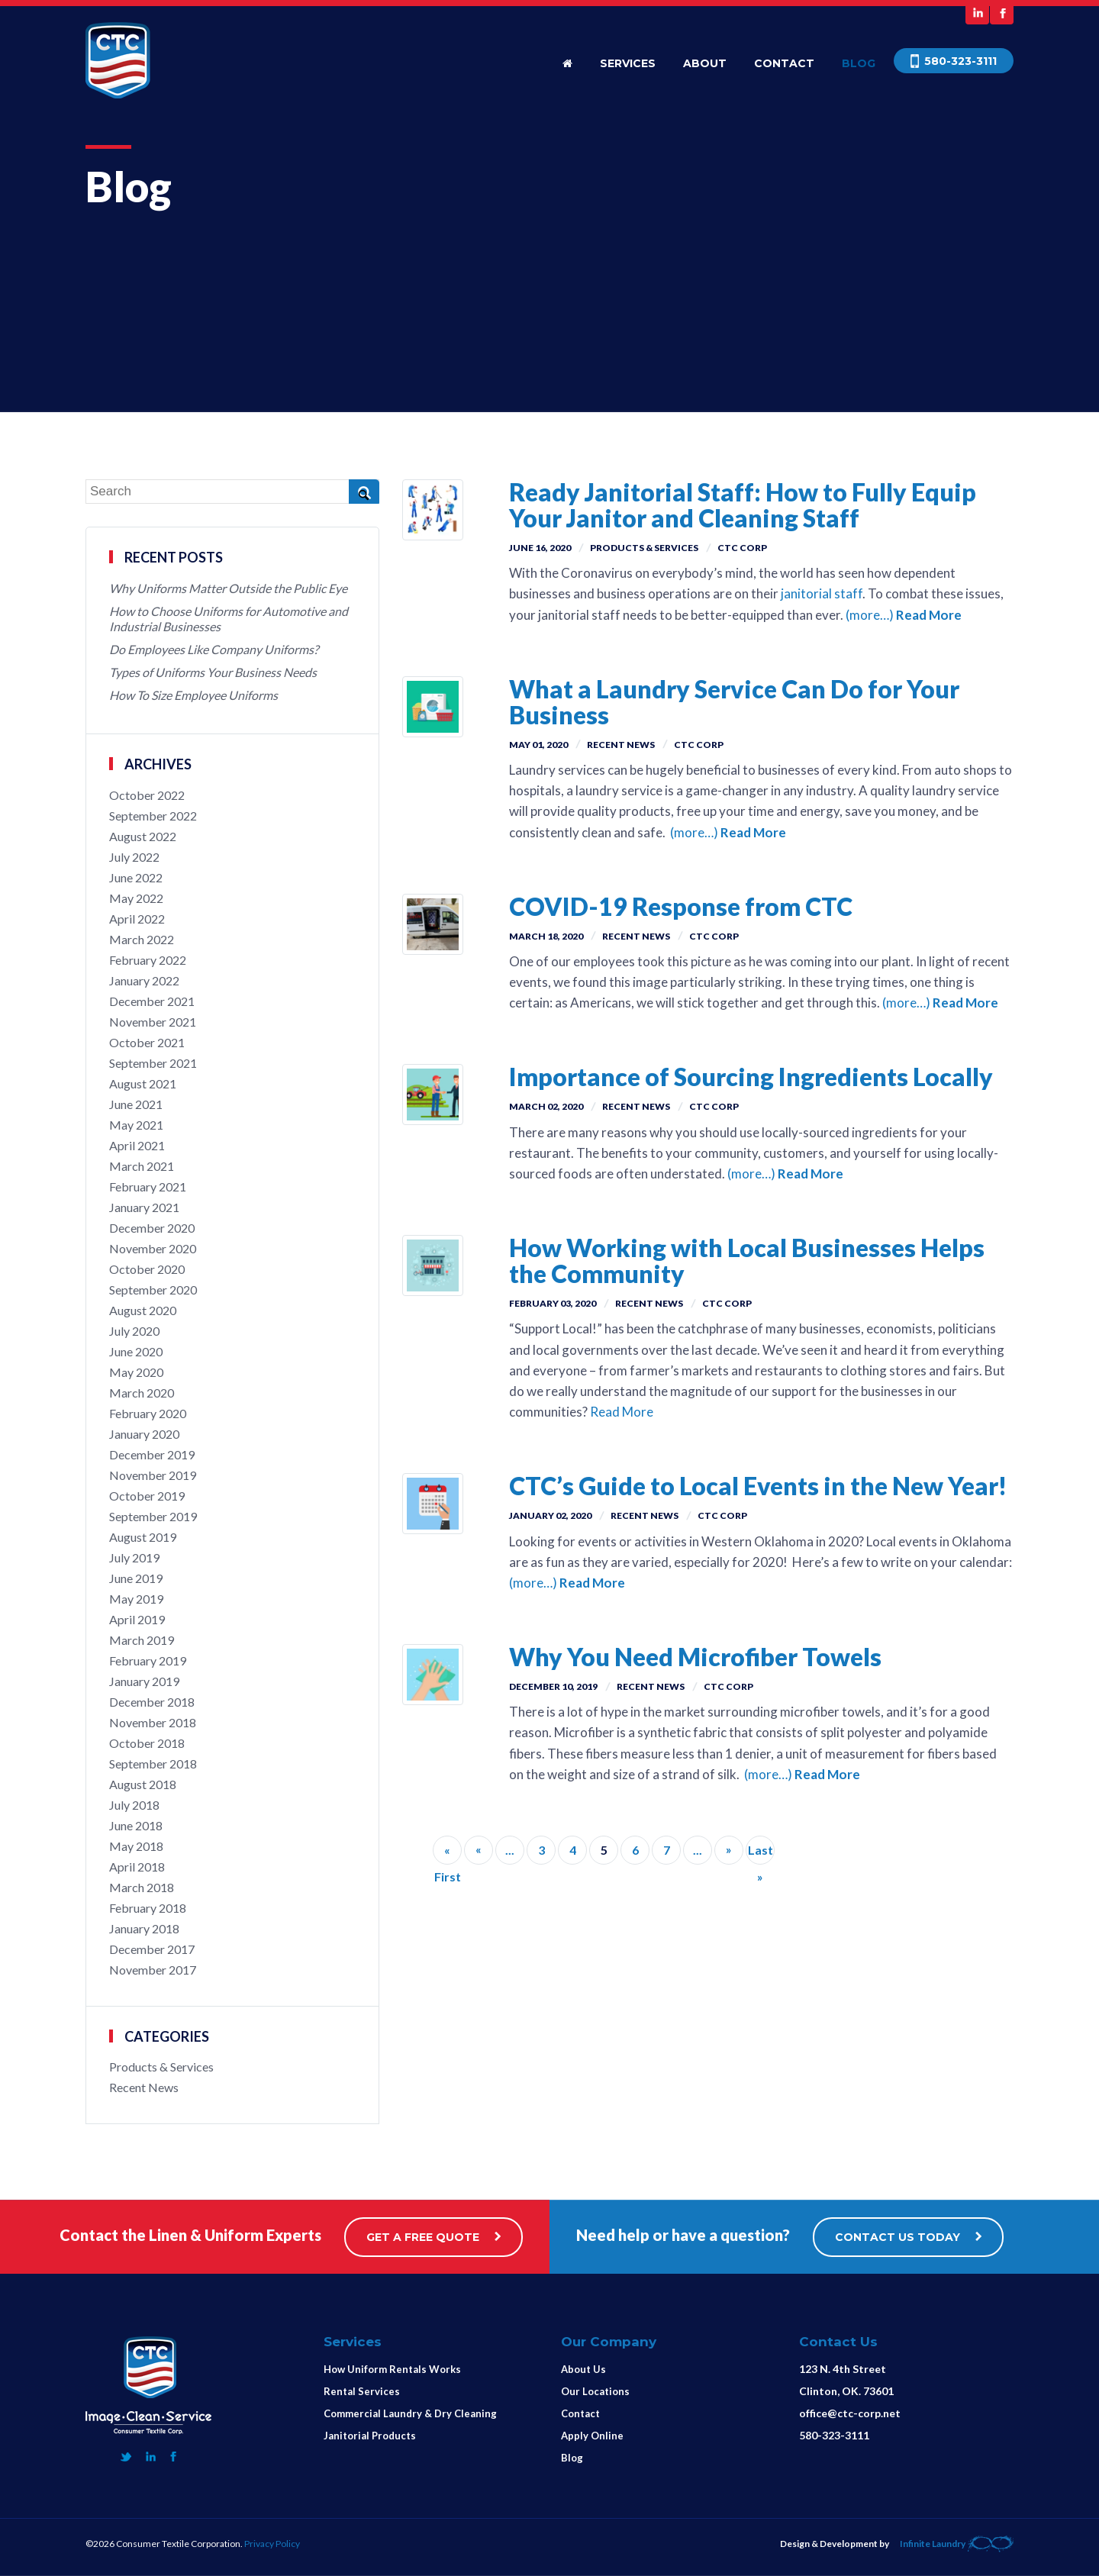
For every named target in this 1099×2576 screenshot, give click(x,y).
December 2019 (152, 1454)
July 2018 (134, 1804)
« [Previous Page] (478, 1849)
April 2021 (137, 1145)
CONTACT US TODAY (908, 2237)
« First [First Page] (447, 1854)
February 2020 (147, 1413)
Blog (858, 63)
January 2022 (144, 980)
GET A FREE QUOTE (433, 2237)
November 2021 (152, 1021)
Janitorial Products (370, 2435)
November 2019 (152, 1475)
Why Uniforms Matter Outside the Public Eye (228, 588)
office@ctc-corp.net (850, 2413)
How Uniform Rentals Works (392, 2369)
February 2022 (147, 960)
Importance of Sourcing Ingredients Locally (751, 1076)
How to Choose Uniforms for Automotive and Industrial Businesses (228, 619)
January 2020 (144, 1434)
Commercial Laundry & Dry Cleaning (410, 2413)
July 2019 (134, 1557)
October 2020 (147, 1269)
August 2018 (142, 1784)
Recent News (621, 744)
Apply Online (592, 2435)
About (705, 63)
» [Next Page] (729, 1849)
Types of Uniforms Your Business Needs (213, 672)
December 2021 (152, 1001)
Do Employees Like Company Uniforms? (213, 649)
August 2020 (142, 1310)
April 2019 (137, 1619)
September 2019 (153, 1516)
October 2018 (147, 1743)
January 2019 (144, 1681)
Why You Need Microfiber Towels (695, 1657)
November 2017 (152, 1969)
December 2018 (152, 1701)
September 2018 (153, 1763)
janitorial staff (820, 593)
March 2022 (141, 939)
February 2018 (147, 1908)
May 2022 (136, 898)
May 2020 (136, 1372)
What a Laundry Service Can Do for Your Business (734, 702)
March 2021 (141, 1166)
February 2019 (147, 1660)
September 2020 (153, 1289)
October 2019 (147, 1495)
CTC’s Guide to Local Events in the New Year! (758, 1486)
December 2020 (152, 1227)
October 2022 (147, 795)
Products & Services (644, 547)
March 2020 (141, 1392)
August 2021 (142, 1083)
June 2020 (136, 1351)
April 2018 (137, 1866)
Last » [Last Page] (760, 1854)
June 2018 (136, 1825)
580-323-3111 (834, 2435)
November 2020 (152, 1248)
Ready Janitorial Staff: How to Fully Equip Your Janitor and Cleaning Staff (742, 505)
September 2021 (153, 1063)
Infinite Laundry (957, 2544)
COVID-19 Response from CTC (680, 906)
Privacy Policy (272, 2543)
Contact (784, 63)
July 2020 (134, 1330)
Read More (929, 615)
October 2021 (147, 1042)
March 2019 (141, 1640)
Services (628, 63)
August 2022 (142, 836)
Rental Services (362, 2391)
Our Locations (595, 2391)
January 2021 (144, 1207)
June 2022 (136, 877)
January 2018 (144, 1928)
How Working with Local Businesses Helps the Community (747, 1260)
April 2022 (137, 918)
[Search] (232, 491)
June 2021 (136, 1104)
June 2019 (136, 1578)
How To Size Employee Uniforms (193, 695)
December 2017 (152, 1949)
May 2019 (136, 1598)
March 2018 (141, 1887)
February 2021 (147, 1186)
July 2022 (134, 857)
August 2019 (142, 1537)
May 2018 (136, 1846)
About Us (583, 2369)
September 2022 (153, 815)
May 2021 (136, 1124)
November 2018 (152, 1722)
